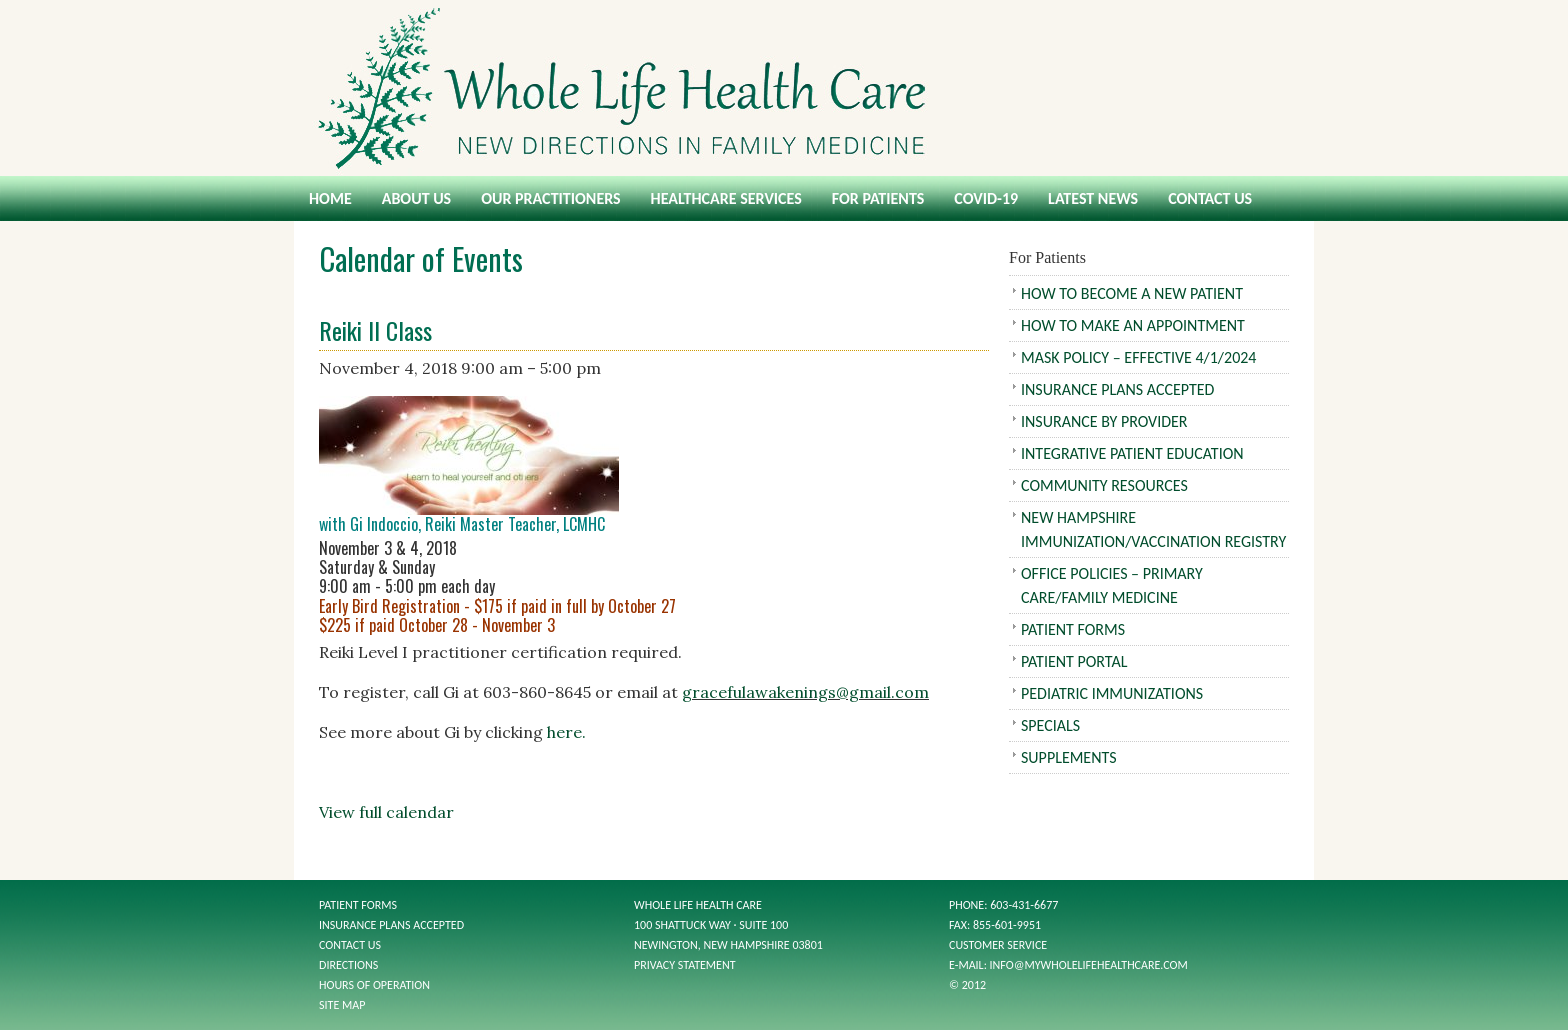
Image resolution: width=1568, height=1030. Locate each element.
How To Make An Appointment (1133, 325)
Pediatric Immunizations (1112, 693)
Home (330, 198)
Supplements (1069, 757)
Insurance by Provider (1104, 421)
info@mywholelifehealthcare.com (1089, 965)
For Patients (878, 198)
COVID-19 (986, 198)
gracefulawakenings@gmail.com (805, 692)
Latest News (1093, 198)
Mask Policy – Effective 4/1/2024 (1138, 357)
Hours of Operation (374, 985)
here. (566, 732)
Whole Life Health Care (784, 88)
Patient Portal (1074, 661)
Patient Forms (1073, 629)
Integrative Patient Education (1132, 453)
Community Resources (1104, 485)
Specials (1050, 725)
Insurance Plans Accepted (1117, 389)
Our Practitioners (550, 198)
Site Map (342, 1005)
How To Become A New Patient (1132, 293)
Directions (348, 965)
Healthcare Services (726, 198)
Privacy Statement (685, 965)
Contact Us (1210, 198)
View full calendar (386, 812)
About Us (416, 198)
